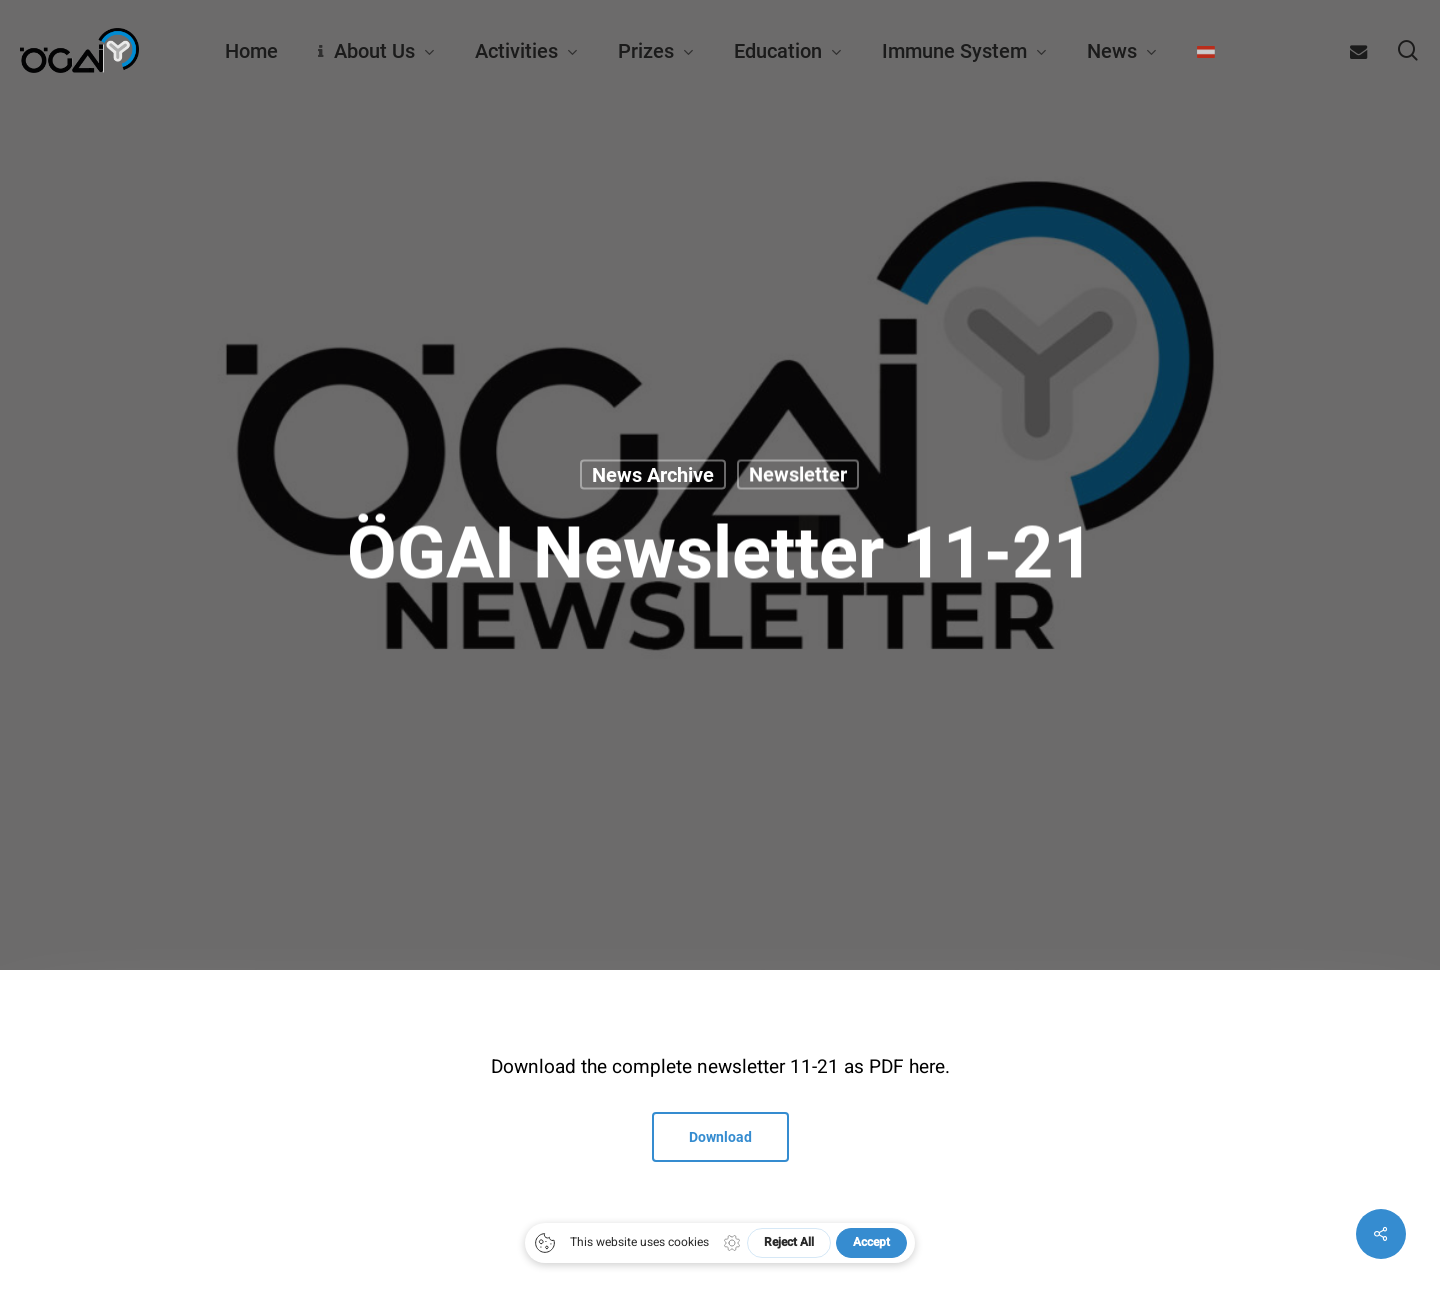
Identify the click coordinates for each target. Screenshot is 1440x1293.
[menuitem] (1206, 51)
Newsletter (798, 474)
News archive (653, 474)
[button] (720, 1137)
